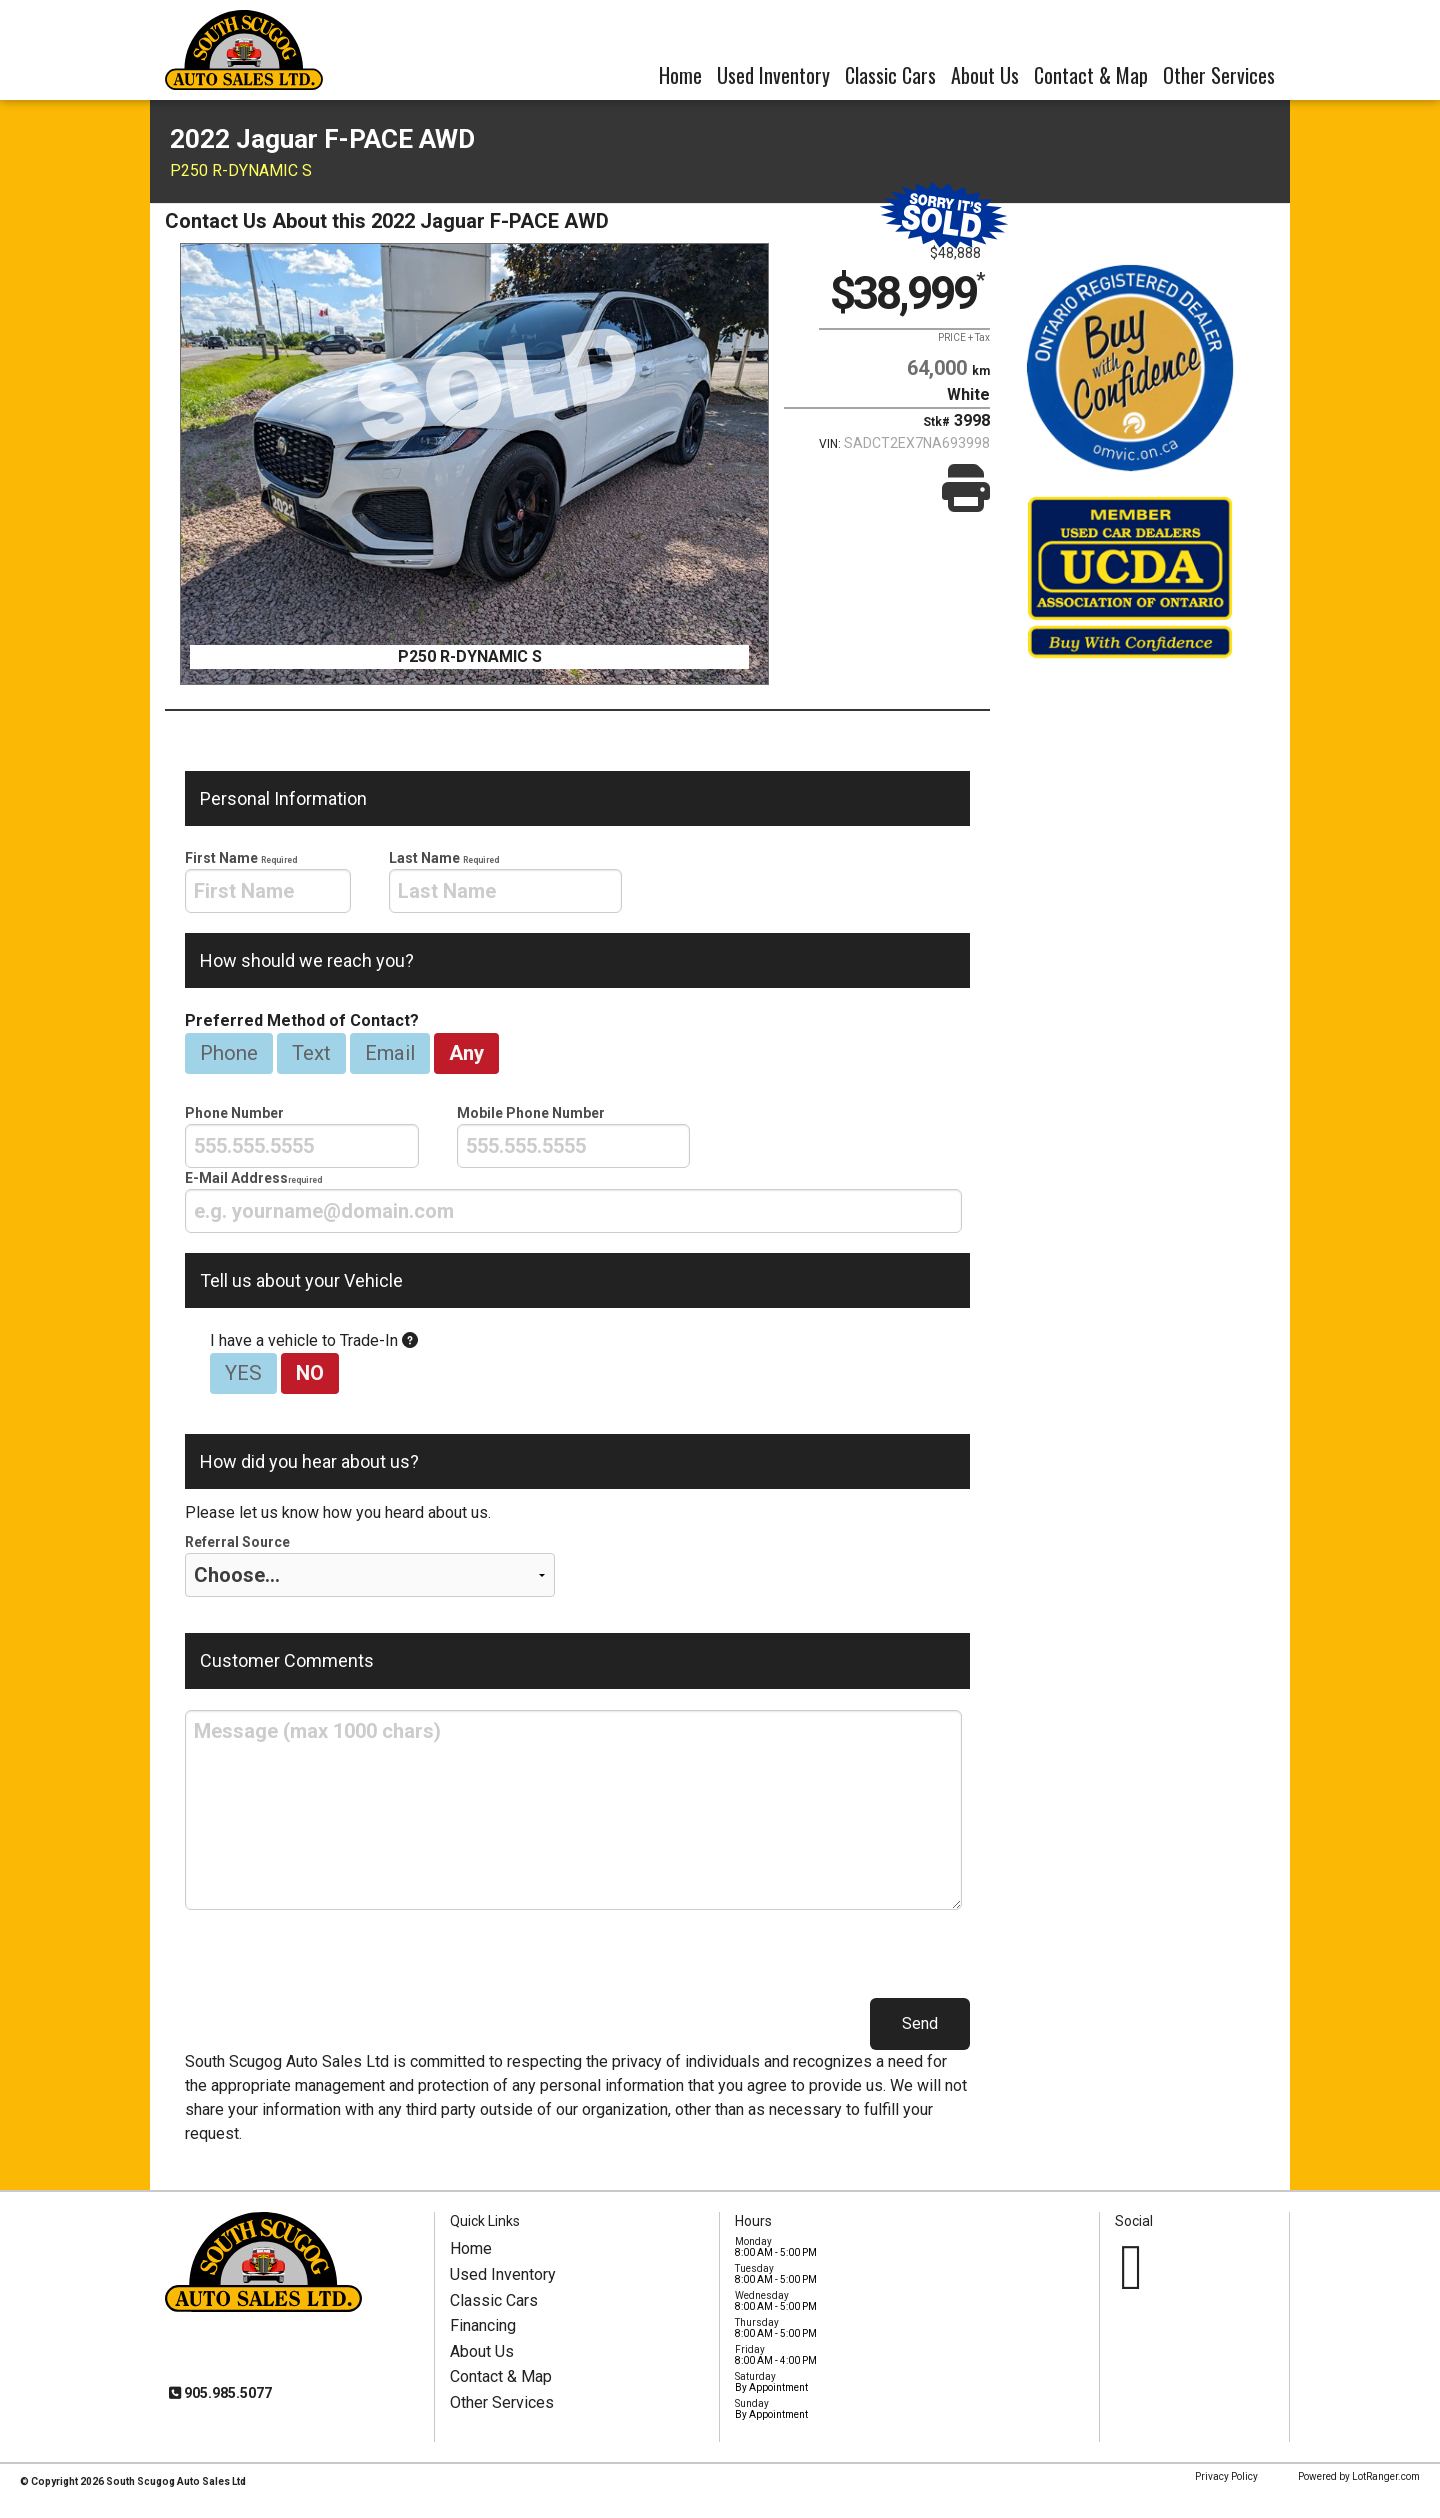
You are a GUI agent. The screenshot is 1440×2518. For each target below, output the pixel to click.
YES (243, 1373)
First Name (268, 881)
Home (680, 75)
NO (310, 1373)
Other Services (1219, 75)
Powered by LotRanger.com (1359, 2476)
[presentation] (268, 891)
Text (311, 1053)
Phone (229, 1053)
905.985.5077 (226, 2393)
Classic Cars (890, 75)
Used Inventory (773, 75)
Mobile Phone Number (574, 1136)
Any (466, 1053)
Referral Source (370, 1565)
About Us (985, 75)
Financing (483, 2325)
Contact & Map (1091, 75)
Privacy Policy (1226, 2476)
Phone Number (302, 1136)
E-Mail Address (573, 1201)
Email (390, 1053)
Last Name (506, 881)
